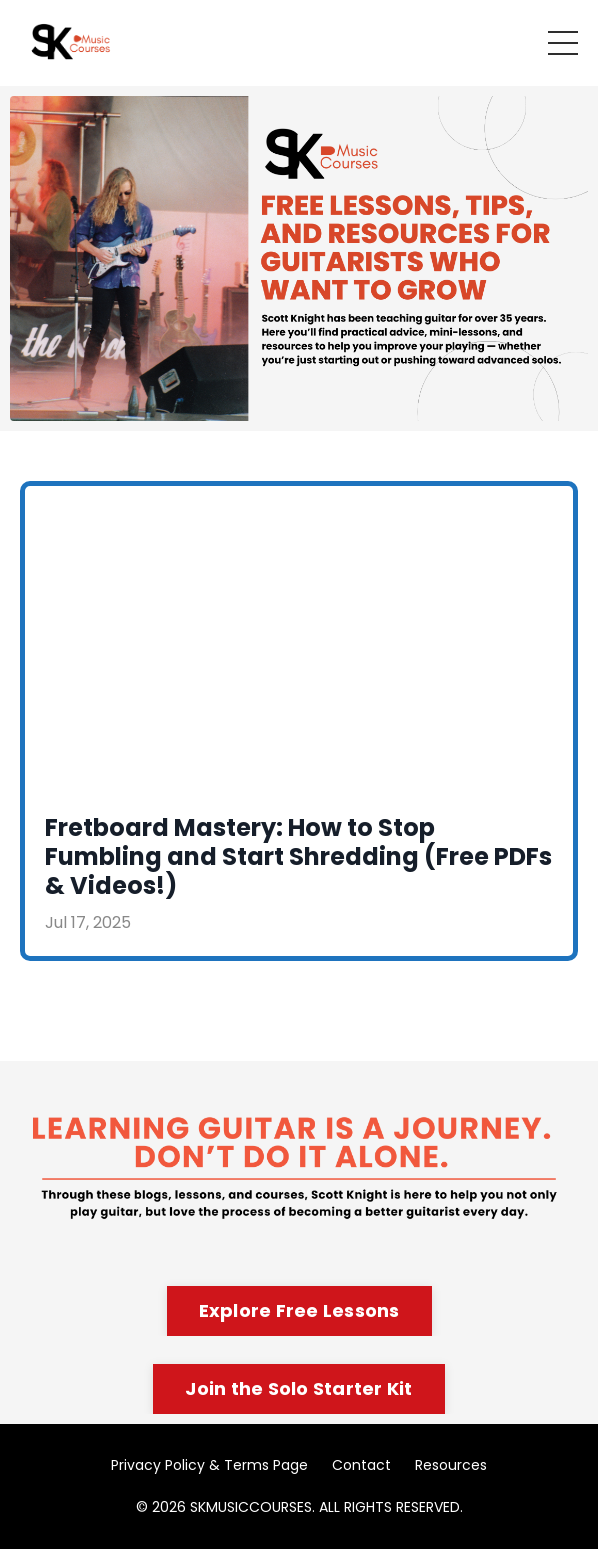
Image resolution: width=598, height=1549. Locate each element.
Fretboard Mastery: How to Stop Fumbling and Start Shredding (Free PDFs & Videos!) (298, 857)
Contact (361, 1465)
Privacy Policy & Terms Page (209, 1465)
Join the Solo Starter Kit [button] (298, 1388)
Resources (451, 1465)
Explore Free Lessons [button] (299, 1310)
